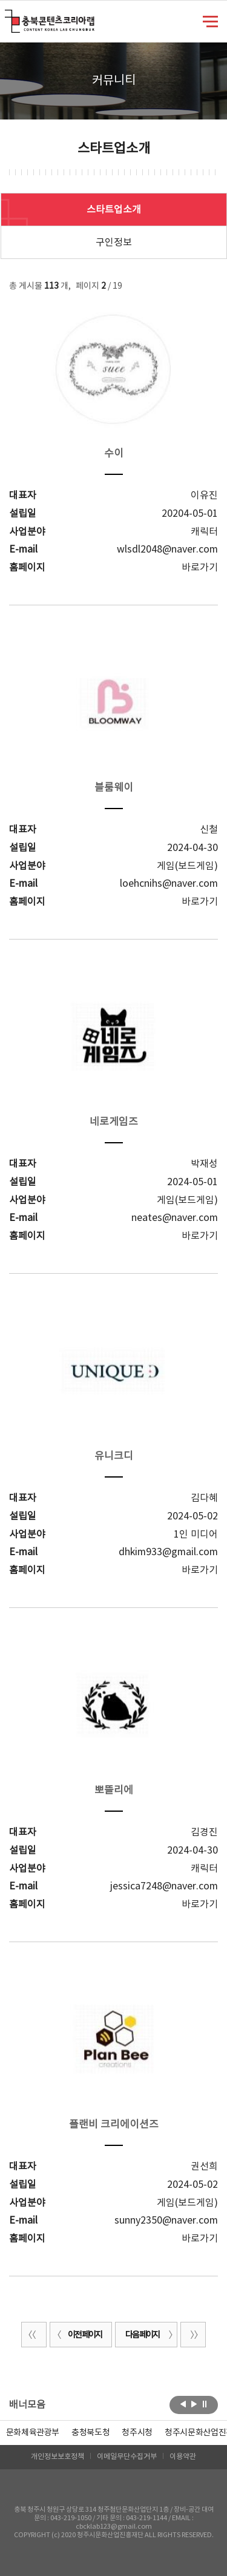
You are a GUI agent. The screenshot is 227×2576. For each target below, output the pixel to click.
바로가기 (200, 567)
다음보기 (194, 2404)
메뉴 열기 (210, 20)
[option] (90, 2433)
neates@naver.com (174, 1217)
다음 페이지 (149, 2335)
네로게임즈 (114, 1122)
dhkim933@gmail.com (168, 1552)
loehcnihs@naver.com (169, 883)
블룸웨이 (113, 788)
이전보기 (183, 2404)
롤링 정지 (204, 2404)
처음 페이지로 (34, 2334)
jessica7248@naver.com (164, 1886)
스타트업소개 (114, 209)
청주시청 (137, 2433)
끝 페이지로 (193, 2334)
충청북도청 (90, 2433)
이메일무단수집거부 (127, 2457)
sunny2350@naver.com (166, 2220)
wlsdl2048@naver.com (167, 549)
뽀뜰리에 (113, 1790)
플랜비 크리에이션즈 (114, 2125)
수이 (113, 454)
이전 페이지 (77, 2335)
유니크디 (113, 1456)
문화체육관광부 (33, 2433)
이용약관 (182, 2457)
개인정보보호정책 (57, 2457)
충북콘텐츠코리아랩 (7, 16)
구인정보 (114, 242)
